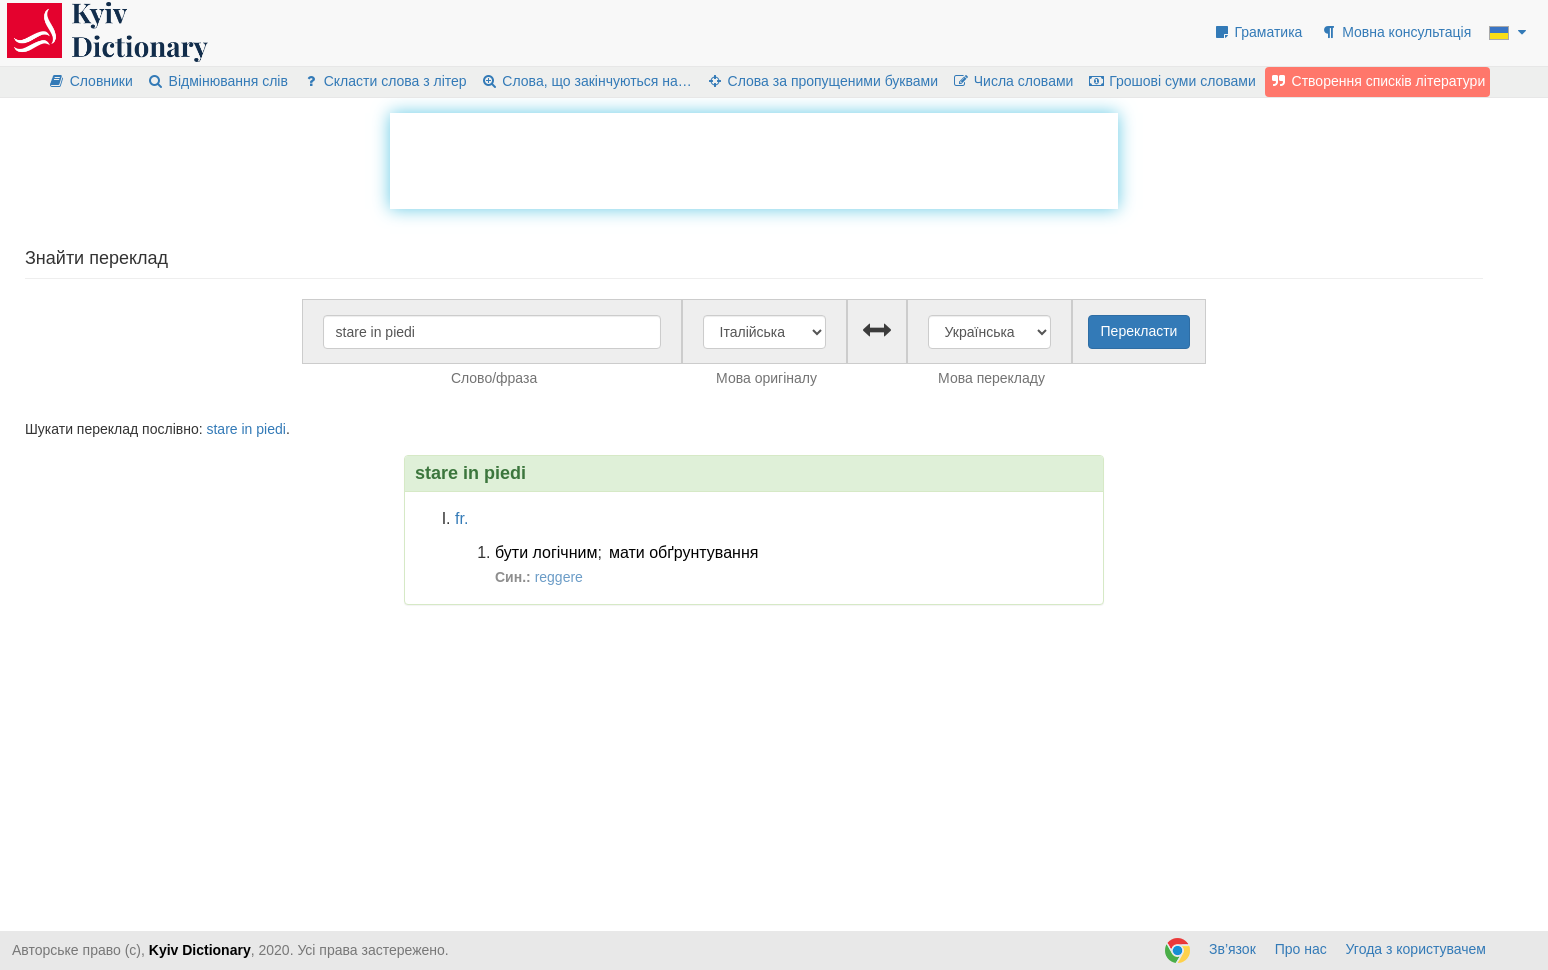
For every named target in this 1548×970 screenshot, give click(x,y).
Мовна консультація (1395, 32)
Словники (90, 81)
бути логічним (546, 552)
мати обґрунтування (684, 552)
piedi (271, 429)
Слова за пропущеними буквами (822, 81)
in (247, 429)
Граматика (1258, 32)
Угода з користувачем (1416, 949)
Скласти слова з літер (384, 81)
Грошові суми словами (1171, 81)
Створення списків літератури (1378, 81)
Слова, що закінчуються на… (586, 81)
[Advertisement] (754, 158)
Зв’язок (1232, 949)
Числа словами (1013, 81)
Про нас (1301, 949)
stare (221, 429)
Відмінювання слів (217, 81)
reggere (559, 577)
